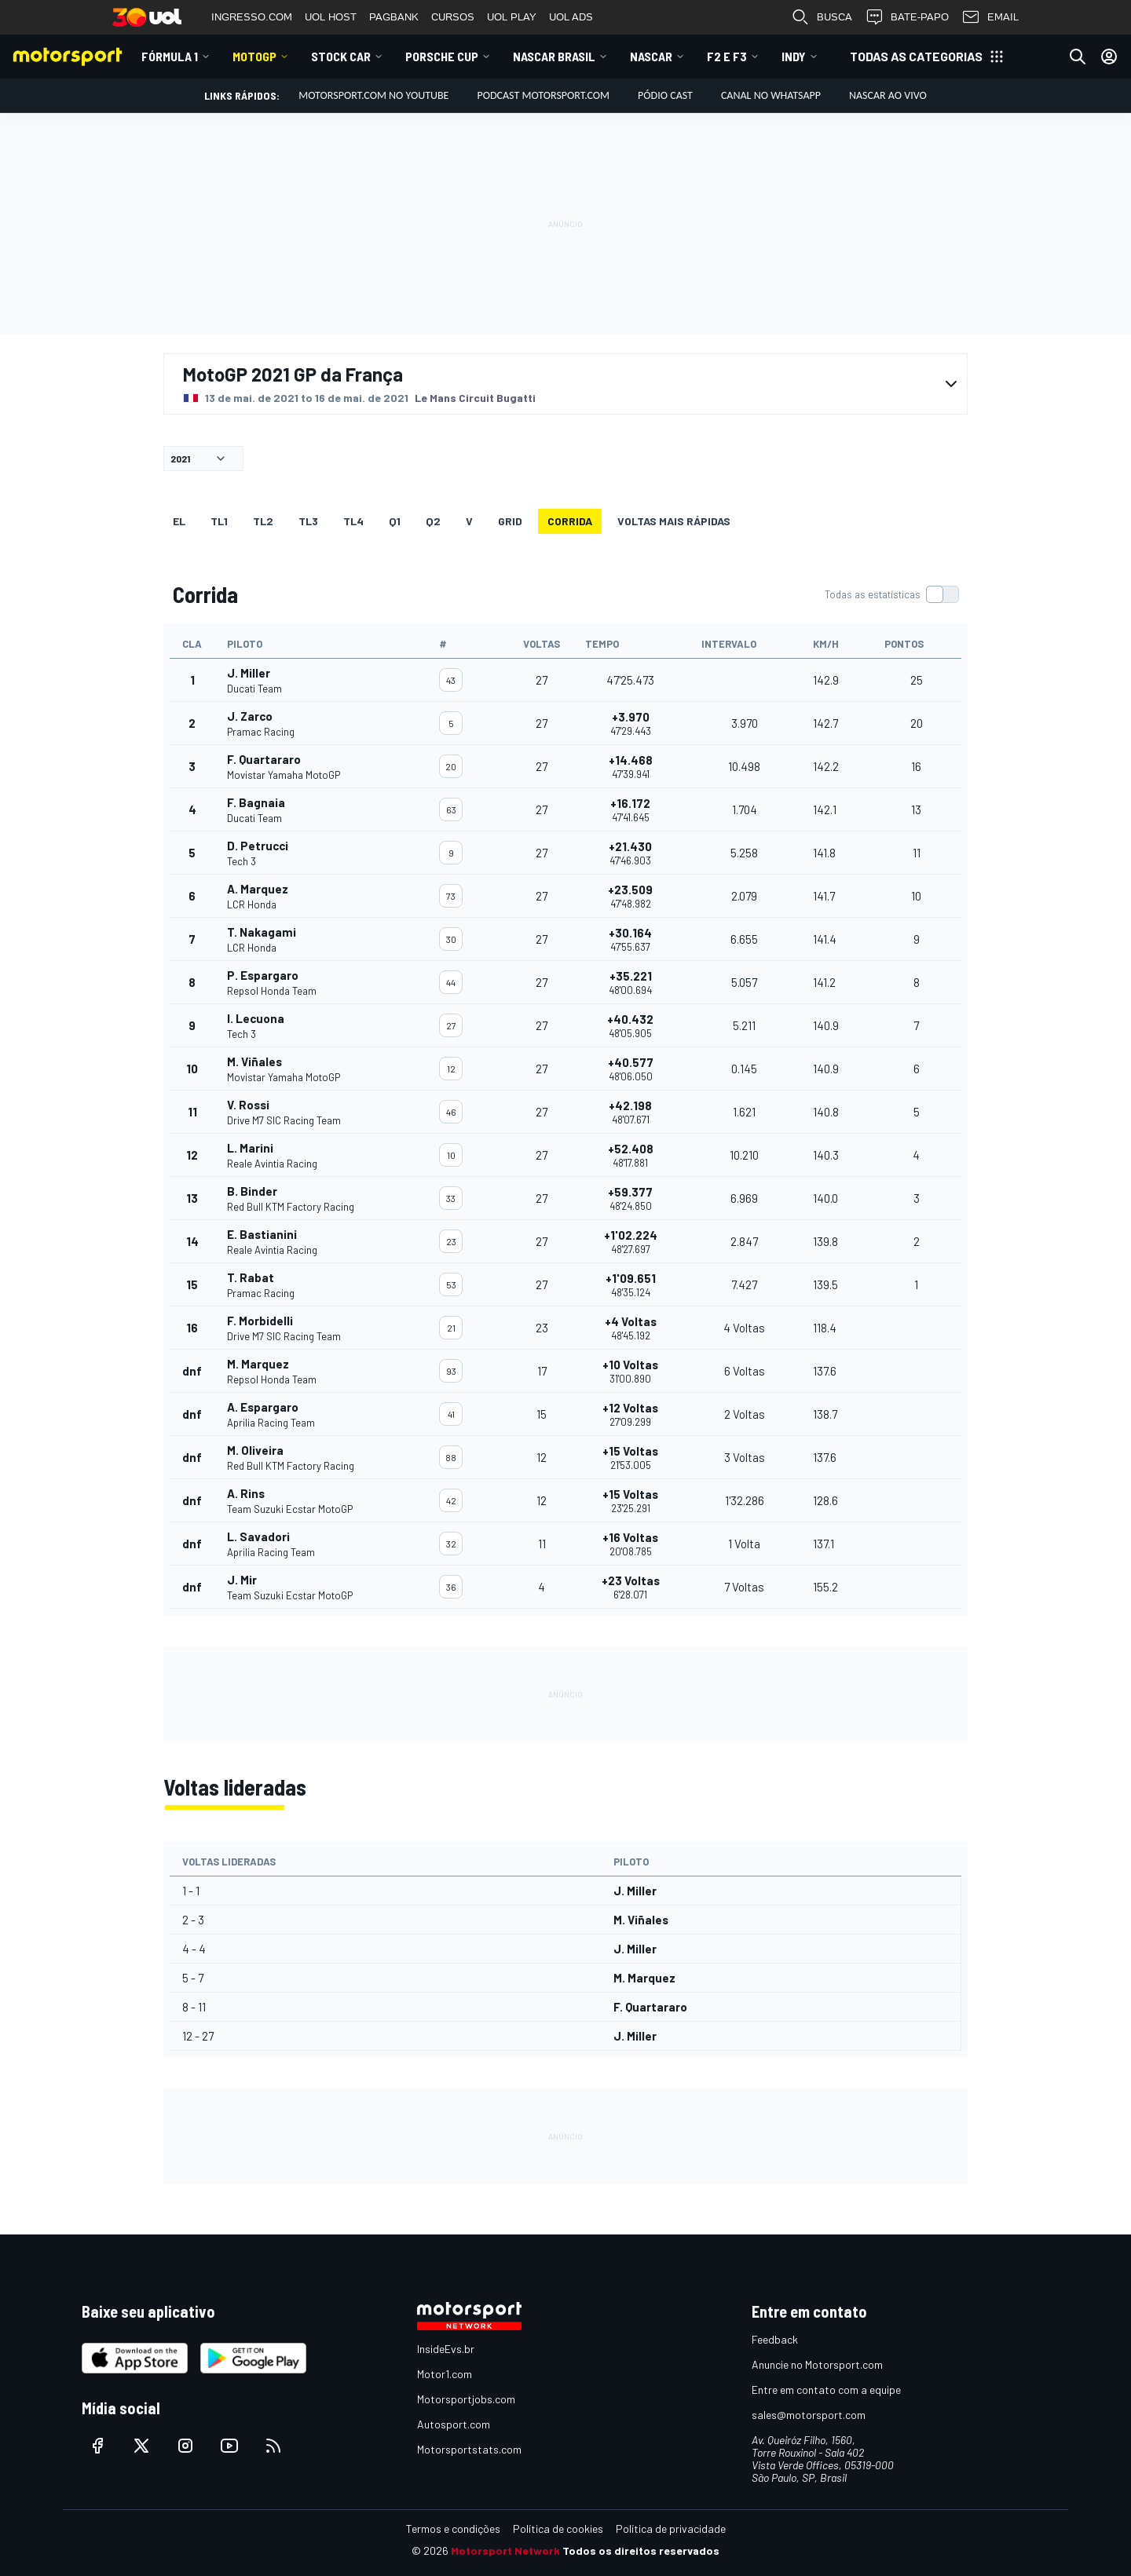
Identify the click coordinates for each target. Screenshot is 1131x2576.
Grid (510, 521)
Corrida (569, 521)
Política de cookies (558, 2528)
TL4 (353, 521)
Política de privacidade (671, 2528)
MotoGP (254, 56)
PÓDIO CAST (665, 95)
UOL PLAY (511, 17)
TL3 (308, 521)
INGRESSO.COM (251, 17)
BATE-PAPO (907, 17)
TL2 (263, 521)
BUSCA (821, 17)
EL (179, 521)
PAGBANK (394, 17)
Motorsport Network (505, 2550)
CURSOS (452, 17)
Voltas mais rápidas (673, 521)
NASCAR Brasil (554, 56)
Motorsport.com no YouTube (373, 95)
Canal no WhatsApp (771, 95)
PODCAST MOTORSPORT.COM (543, 95)
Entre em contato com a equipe (826, 2389)
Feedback (775, 2339)
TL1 (219, 521)
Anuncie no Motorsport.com (817, 2364)
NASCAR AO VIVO (888, 95)
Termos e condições (453, 2528)
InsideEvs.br (445, 2348)
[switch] (891, 594)
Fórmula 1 (169, 56)
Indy (793, 56)
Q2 (433, 521)
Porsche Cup (441, 56)
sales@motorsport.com (809, 2414)
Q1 (395, 521)
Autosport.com (453, 2424)
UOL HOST (331, 17)
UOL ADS (571, 17)
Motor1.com (444, 2374)
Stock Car (341, 56)
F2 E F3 (727, 56)
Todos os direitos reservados (640, 2550)
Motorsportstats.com (469, 2449)
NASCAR (651, 56)
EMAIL (990, 17)
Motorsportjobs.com (466, 2399)
